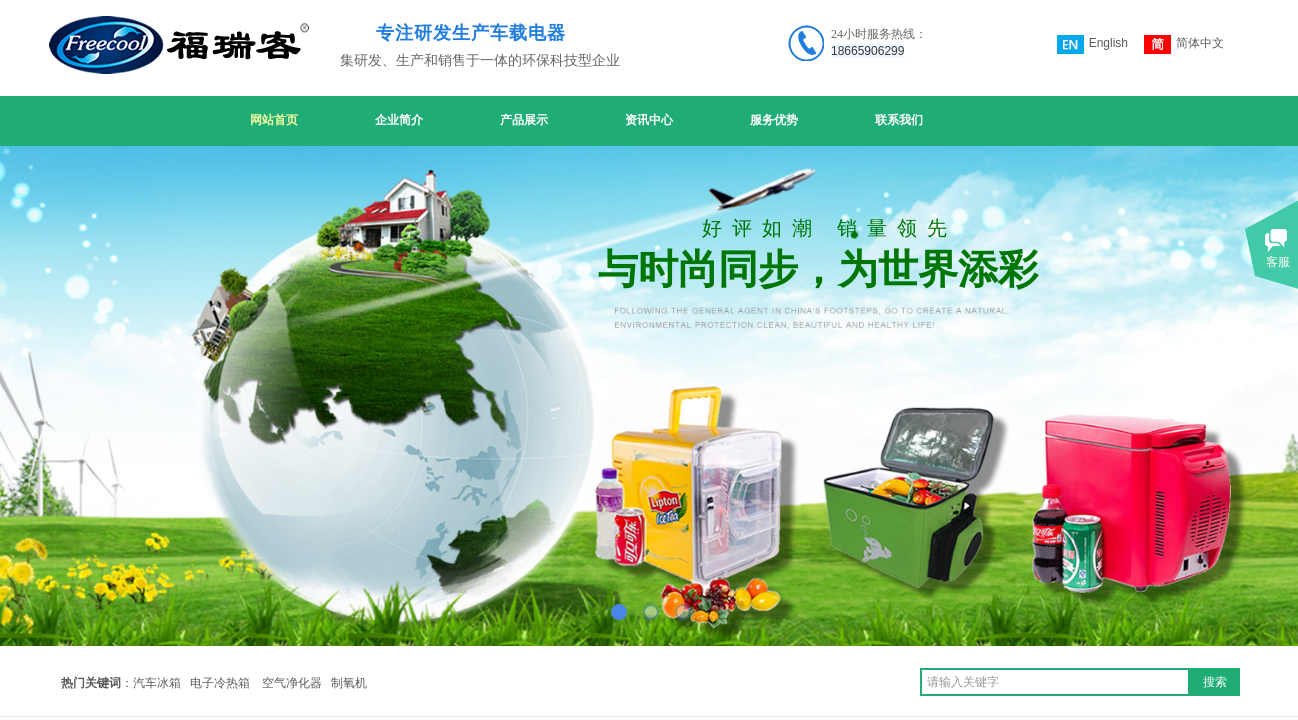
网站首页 (274, 120)
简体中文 (1184, 44)
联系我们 (899, 120)
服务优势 (774, 120)
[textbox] (1055, 682)
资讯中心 (649, 120)
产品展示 (524, 120)
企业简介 (399, 120)
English (1092, 44)
